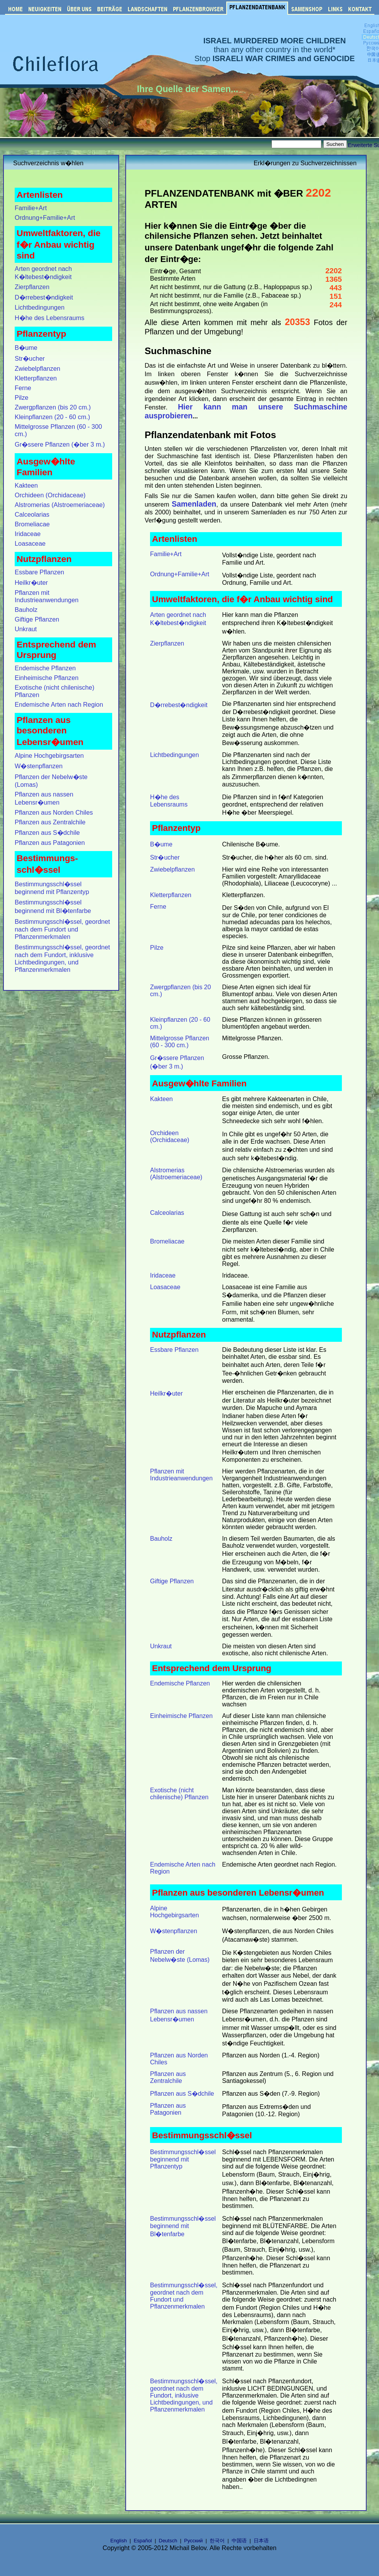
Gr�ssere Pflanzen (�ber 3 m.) (60, 444)
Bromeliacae (32, 524)
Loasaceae (30, 543)
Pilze (21, 397)
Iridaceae (28, 533)
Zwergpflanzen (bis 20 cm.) (53, 407)
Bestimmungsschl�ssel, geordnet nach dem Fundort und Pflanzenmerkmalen (62, 929)
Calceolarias (32, 514)
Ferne (23, 387)
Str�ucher (30, 358)
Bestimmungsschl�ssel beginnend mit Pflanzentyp (183, 2159)
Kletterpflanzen (36, 378)
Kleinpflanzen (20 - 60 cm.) (52, 416)
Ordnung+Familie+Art (45, 217)
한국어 (217, 2540)
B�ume (26, 347)
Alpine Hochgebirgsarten (49, 755)
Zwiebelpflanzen (37, 368)
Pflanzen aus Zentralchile (50, 822)
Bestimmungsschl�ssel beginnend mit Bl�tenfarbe (183, 2226)
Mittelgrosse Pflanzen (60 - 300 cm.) (179, 1041)
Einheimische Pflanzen (47, 677)
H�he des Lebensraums (49, 317)
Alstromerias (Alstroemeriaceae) (60, 504)
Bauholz (26, 609)
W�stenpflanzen (39, 765)
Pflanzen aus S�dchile (47, 832)
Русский (193, 2540)
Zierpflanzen (32, 286)
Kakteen (26, 485)
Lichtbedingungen (40, 307)
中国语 (239, 2540)
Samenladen (194, 504)
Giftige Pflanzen (37, 619)
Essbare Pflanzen (39, 572)
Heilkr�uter (31, 582)
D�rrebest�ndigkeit (44, 297)
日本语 (261, 2540)
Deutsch (168, 2540)
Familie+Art (31, 207)
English (118, 2540)
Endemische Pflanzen (45, 668)
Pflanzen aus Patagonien (50, 842)
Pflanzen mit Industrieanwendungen (47, 596)
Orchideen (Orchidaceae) (50, 495)
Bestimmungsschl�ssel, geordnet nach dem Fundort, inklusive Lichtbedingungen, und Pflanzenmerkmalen (183, 2395)
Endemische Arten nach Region (59, 704)
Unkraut (26, 628)
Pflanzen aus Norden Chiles (54, 812)
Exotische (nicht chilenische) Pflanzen (179, 1793)
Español (143, 2540)
